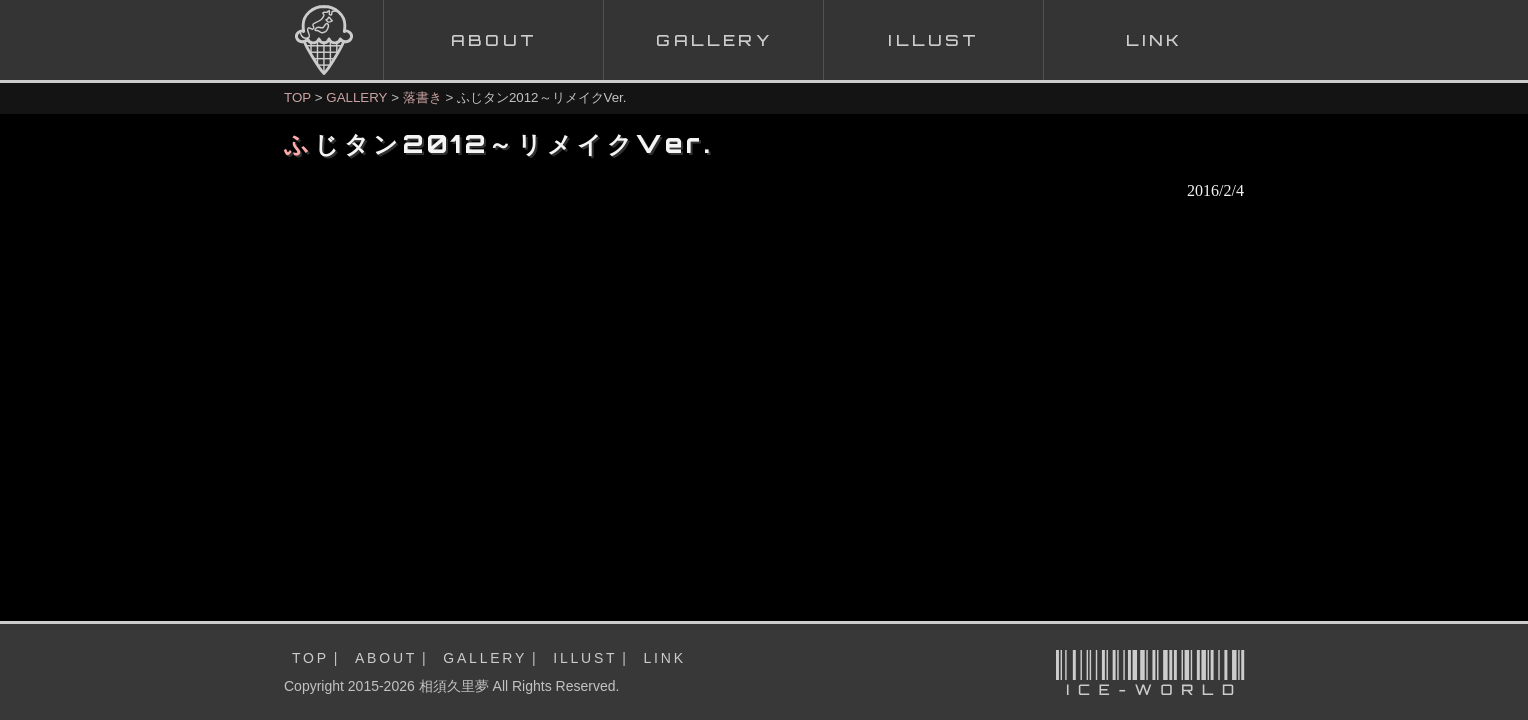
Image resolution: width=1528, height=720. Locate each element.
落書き (422, 97)
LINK (665, 658)
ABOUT (386, 658)
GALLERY (356, 97)
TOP (297, 97)
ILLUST (585, 658)
